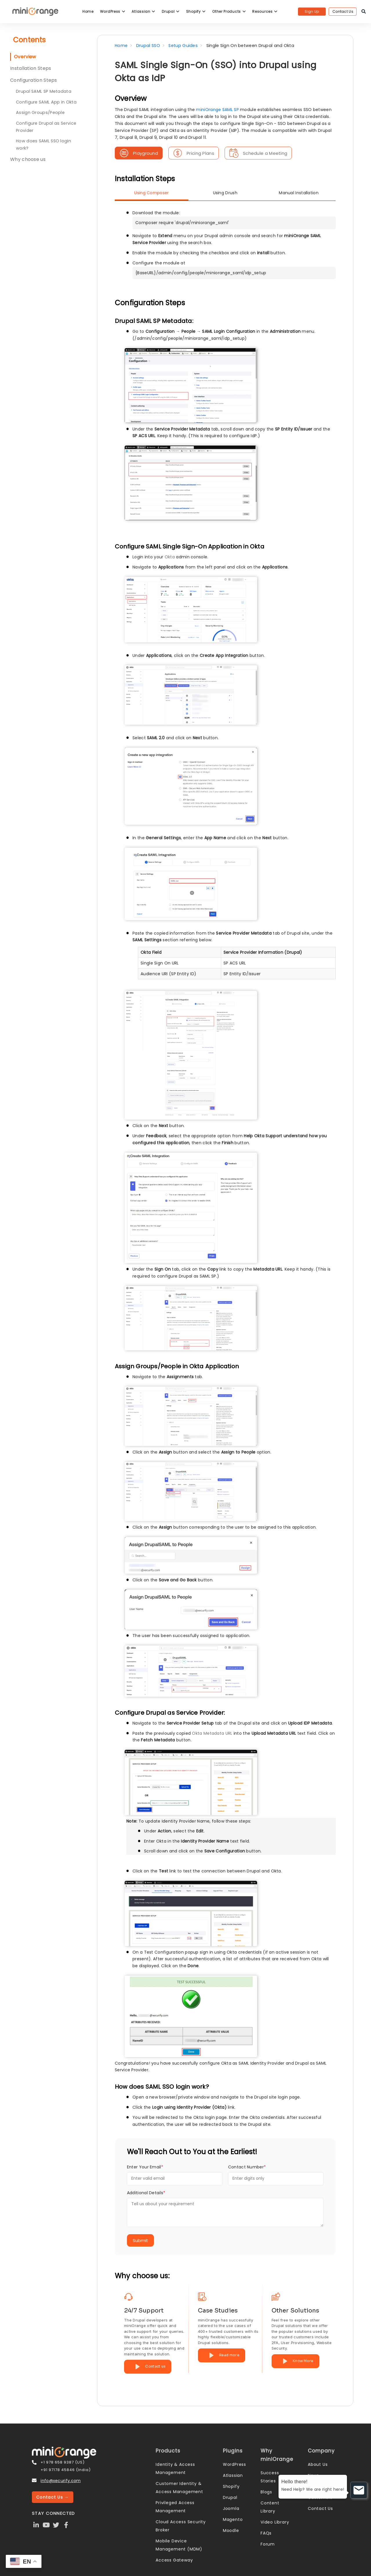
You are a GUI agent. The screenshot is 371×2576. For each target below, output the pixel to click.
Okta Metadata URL (212, 1733)
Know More (295, 2361)
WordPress (113, 11)
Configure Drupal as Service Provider (46, 126)
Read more (221, 2355)
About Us (318, 2464)
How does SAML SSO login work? (43, 144)
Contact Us (342, 11)
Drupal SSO (148, 45)
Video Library (275, 2522)
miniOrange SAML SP (217, 109)
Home (88, 11)
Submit (140, 2240)
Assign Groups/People (40, 112)
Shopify (196, 11)
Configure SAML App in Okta (46, 102)
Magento (233, 2519)
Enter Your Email (145, 2167)
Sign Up (312, 11)
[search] (364, 11)
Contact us (148, 2367)
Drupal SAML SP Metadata (43, 91)
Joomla (231, 2508)
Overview (25, 56)
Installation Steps (30, 68)
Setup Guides (183, 45)
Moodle (231, 2530)
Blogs (266, 2492)
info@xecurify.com (61, 2481)
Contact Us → (52, 2497)
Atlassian (143, 11)
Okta (170, 557)
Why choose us (28, 159)
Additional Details (146, 2193)
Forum (268, 2544)
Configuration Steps (33, 80)
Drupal (171, 11)
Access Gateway (174, 2560)
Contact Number (247, 2167)
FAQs (266, 2533)
